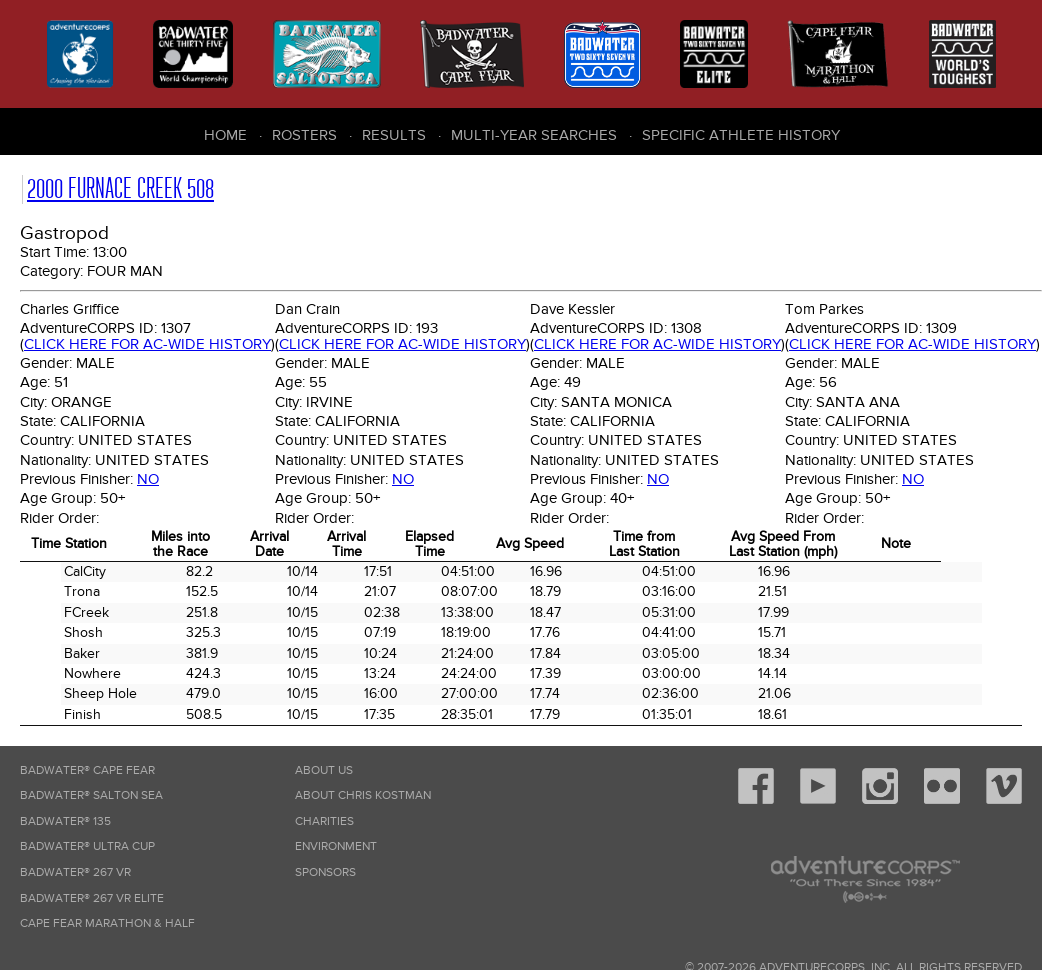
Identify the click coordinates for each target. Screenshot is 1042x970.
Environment (336, 846)
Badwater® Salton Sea (91, 795)
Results (394, 135)
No (148, 479)
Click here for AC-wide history (147, 344)
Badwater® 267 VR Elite (92, 898)
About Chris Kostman (363, 795)
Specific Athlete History (741, 135)
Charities (324, 821)
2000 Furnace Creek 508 (120, 188)
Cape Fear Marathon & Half (107, 923)
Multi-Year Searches (534, 135)
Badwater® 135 (65, 821)
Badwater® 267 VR (75, 872)
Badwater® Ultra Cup (87, 846)
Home (225, 135)
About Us (324, 770)
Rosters (304, 135)
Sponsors (325, 872)
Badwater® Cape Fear (87, 770)
